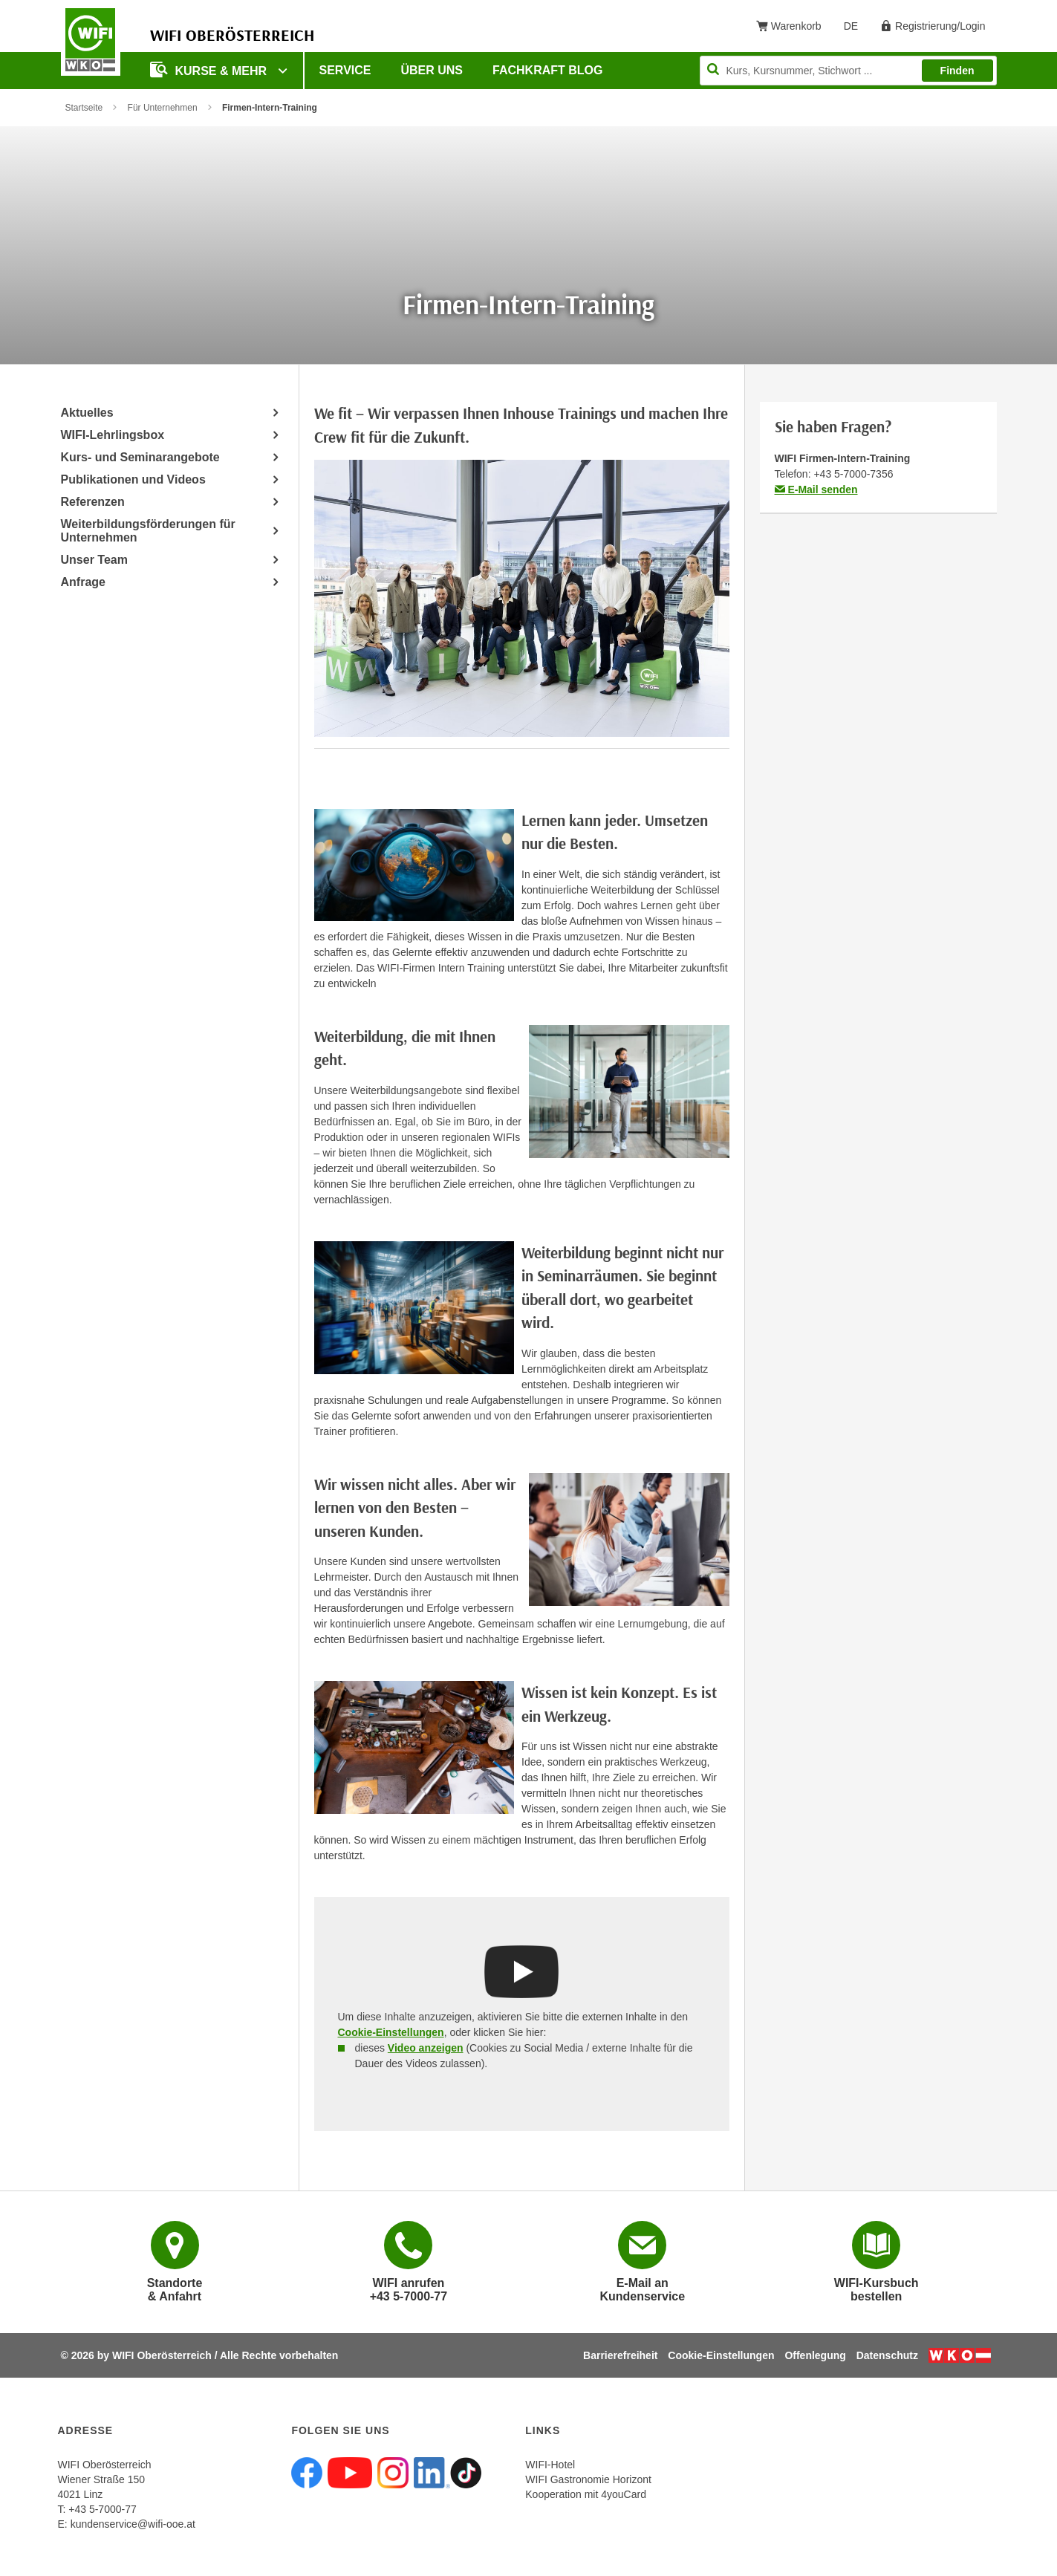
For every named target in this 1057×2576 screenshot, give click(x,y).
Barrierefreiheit (620, 2355)
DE (856, 29)
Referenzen (93, 501)
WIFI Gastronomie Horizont (588, 2479)
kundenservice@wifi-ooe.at (133, 2524)
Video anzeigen (426, 2048)
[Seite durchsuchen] (848, 70)
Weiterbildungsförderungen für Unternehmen (148, 531)
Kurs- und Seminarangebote (140, 457)
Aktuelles (87, 412)
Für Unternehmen (163, 108)
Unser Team (94, 559)
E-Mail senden (816, 489)
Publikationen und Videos (133, 479)
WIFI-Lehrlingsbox (113, 435)
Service (345, 70)
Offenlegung (814, 2355)
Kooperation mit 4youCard (585, 2494)
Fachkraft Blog (547, 70)
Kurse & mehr (210, 69)
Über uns (431, 70)
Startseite (84, 108)
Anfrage (83, 582)
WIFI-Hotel (550, 2465)
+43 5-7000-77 (102, 2509)
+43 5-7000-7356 (853, 474)
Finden (957, 71)
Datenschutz (887, 2355)
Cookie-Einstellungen (391, 2032)
